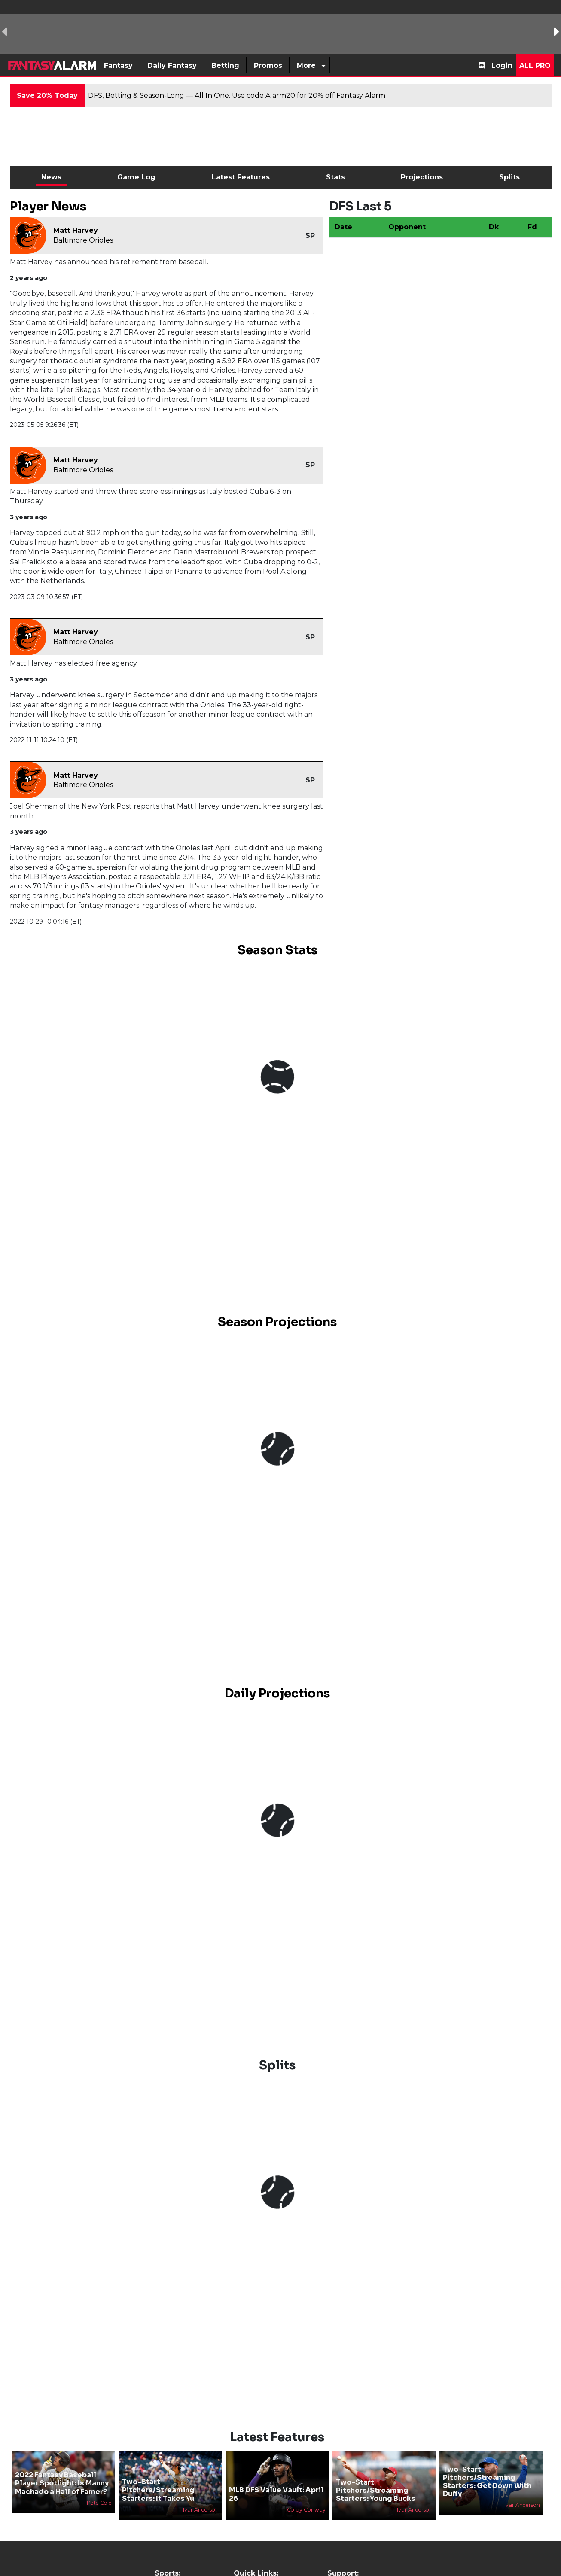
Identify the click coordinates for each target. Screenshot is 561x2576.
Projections (422, 177)
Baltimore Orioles (83, 240)
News (51, 177)
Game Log (136, 177)
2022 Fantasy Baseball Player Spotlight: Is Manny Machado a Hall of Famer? (62, 2483)
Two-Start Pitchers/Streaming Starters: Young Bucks (375, 2490)
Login (501, 65)
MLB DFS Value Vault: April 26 (276, 2494)
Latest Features (241, 177)
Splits (509, 177)
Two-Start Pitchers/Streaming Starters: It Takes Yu (158, 2490)
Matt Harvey (75, 230)
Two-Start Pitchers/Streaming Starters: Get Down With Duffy (487, 2482)
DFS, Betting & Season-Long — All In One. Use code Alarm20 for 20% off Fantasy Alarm (236, 95)
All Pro (535, 65)
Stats (335, 177)
